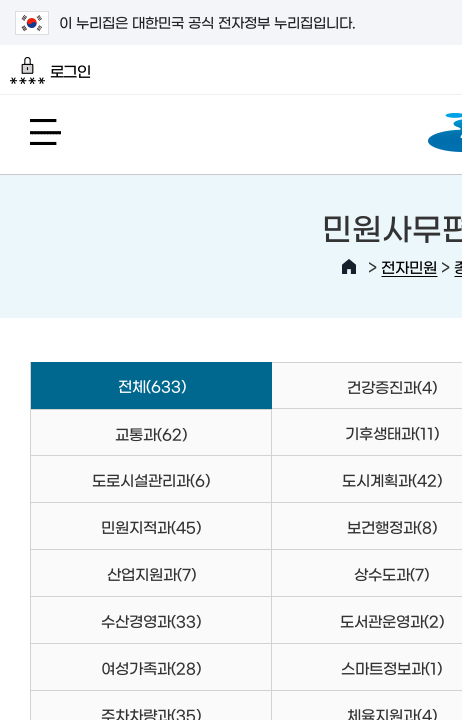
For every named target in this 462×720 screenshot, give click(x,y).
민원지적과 (151, 526)
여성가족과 (151, 667)
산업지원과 (151, 573)
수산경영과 (151, 620)
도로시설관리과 (151, 479)
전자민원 (409, 266)
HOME (349, 267)
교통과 (151, 433)
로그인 (50, 71)
